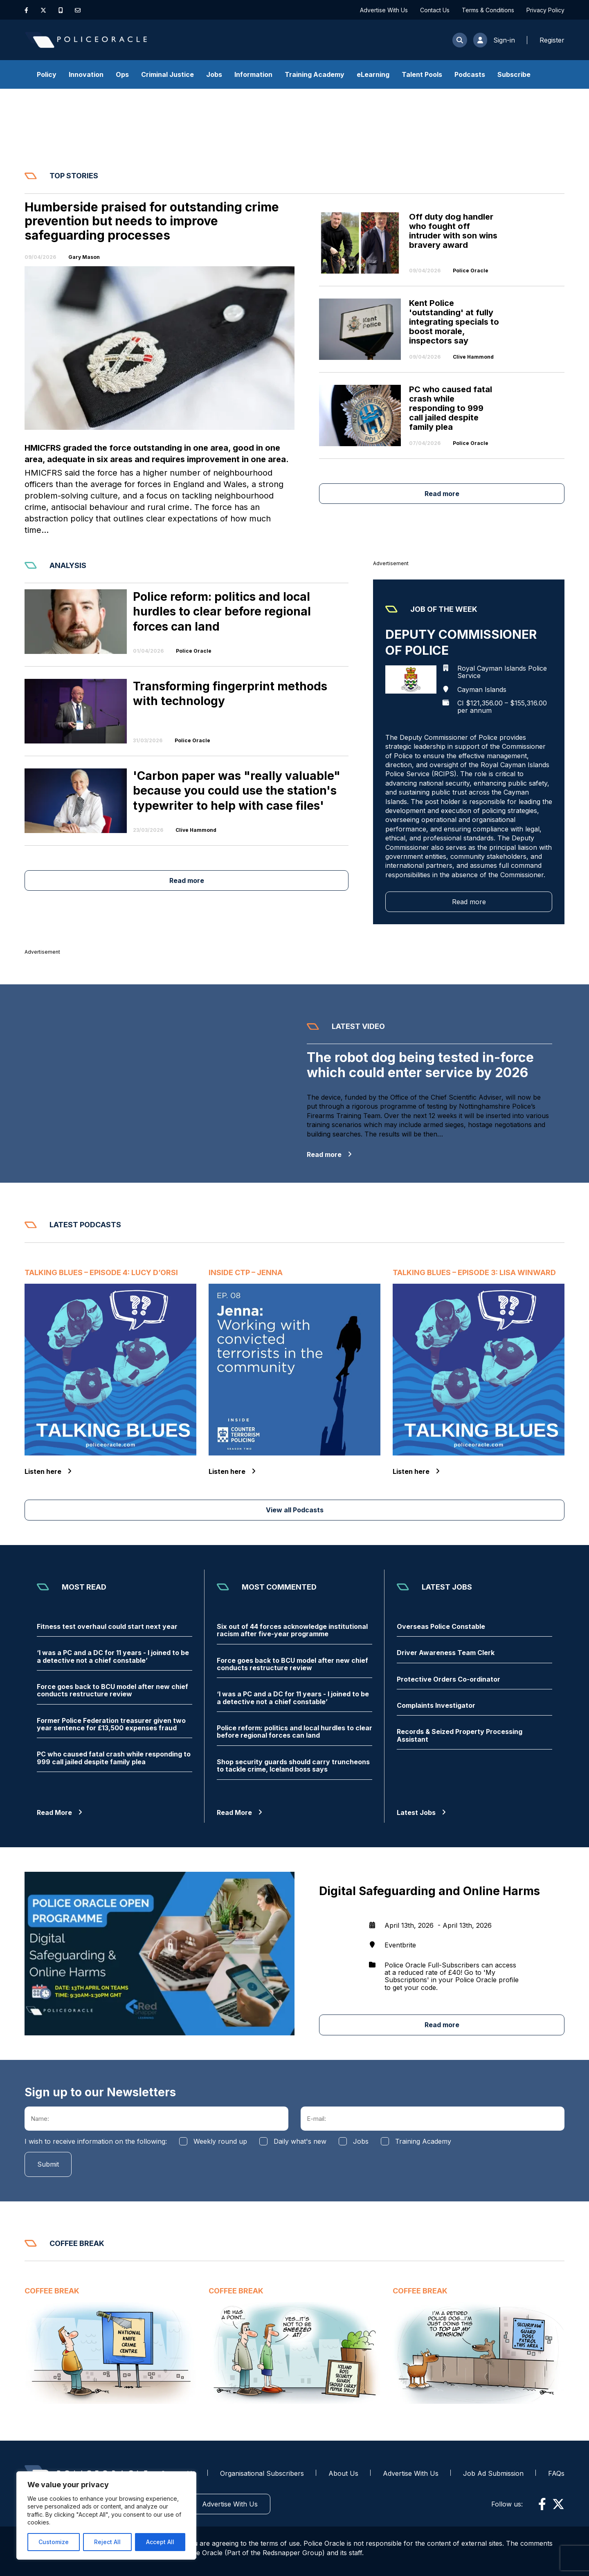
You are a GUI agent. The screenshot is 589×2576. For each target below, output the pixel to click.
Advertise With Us (384, 10)
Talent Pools (422, 74)
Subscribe (514, 74)
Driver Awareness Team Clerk (446, 1652)
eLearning (373, 74)
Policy (46, 74)
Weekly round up (220, 2141)
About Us (343, 2473)
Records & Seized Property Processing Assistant (459, 1735)
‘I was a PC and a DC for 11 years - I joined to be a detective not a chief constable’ (113, 1656)
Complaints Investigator (436, 1705)
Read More (59, 1812)
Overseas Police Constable (441, 1626)
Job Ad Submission (493, 2473)
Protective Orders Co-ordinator (448, 1679)
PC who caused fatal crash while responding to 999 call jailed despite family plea (114, 1757)
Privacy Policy (545, 10)
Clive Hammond (473, 357)
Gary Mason (84, 257)
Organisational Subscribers (262, 2473)
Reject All (107, 2541)
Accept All (160, 2541)
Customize (53, 2541)
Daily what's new (300, 2141)
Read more (442, 494)
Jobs (214, 74)
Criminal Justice (167, 74)
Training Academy (314, 74)
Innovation (86, 74)
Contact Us (435, 10)
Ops (122, 74)
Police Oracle (470, 271)
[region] (106, 2515)
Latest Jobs (421, 1812)
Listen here (48, 1471)
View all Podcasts (295, 1510)
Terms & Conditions (488, 10)
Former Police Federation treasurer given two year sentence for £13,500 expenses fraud (111, 1724)
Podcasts (469, 74)
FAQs (556, 2473)
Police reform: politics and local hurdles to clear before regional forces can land (294, 1731)
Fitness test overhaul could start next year (107, 1626)
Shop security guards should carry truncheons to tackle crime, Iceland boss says (293, 1765)
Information (253, 74)
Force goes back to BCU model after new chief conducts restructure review (112, 1690)
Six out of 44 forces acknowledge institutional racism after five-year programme (292, 1630)
